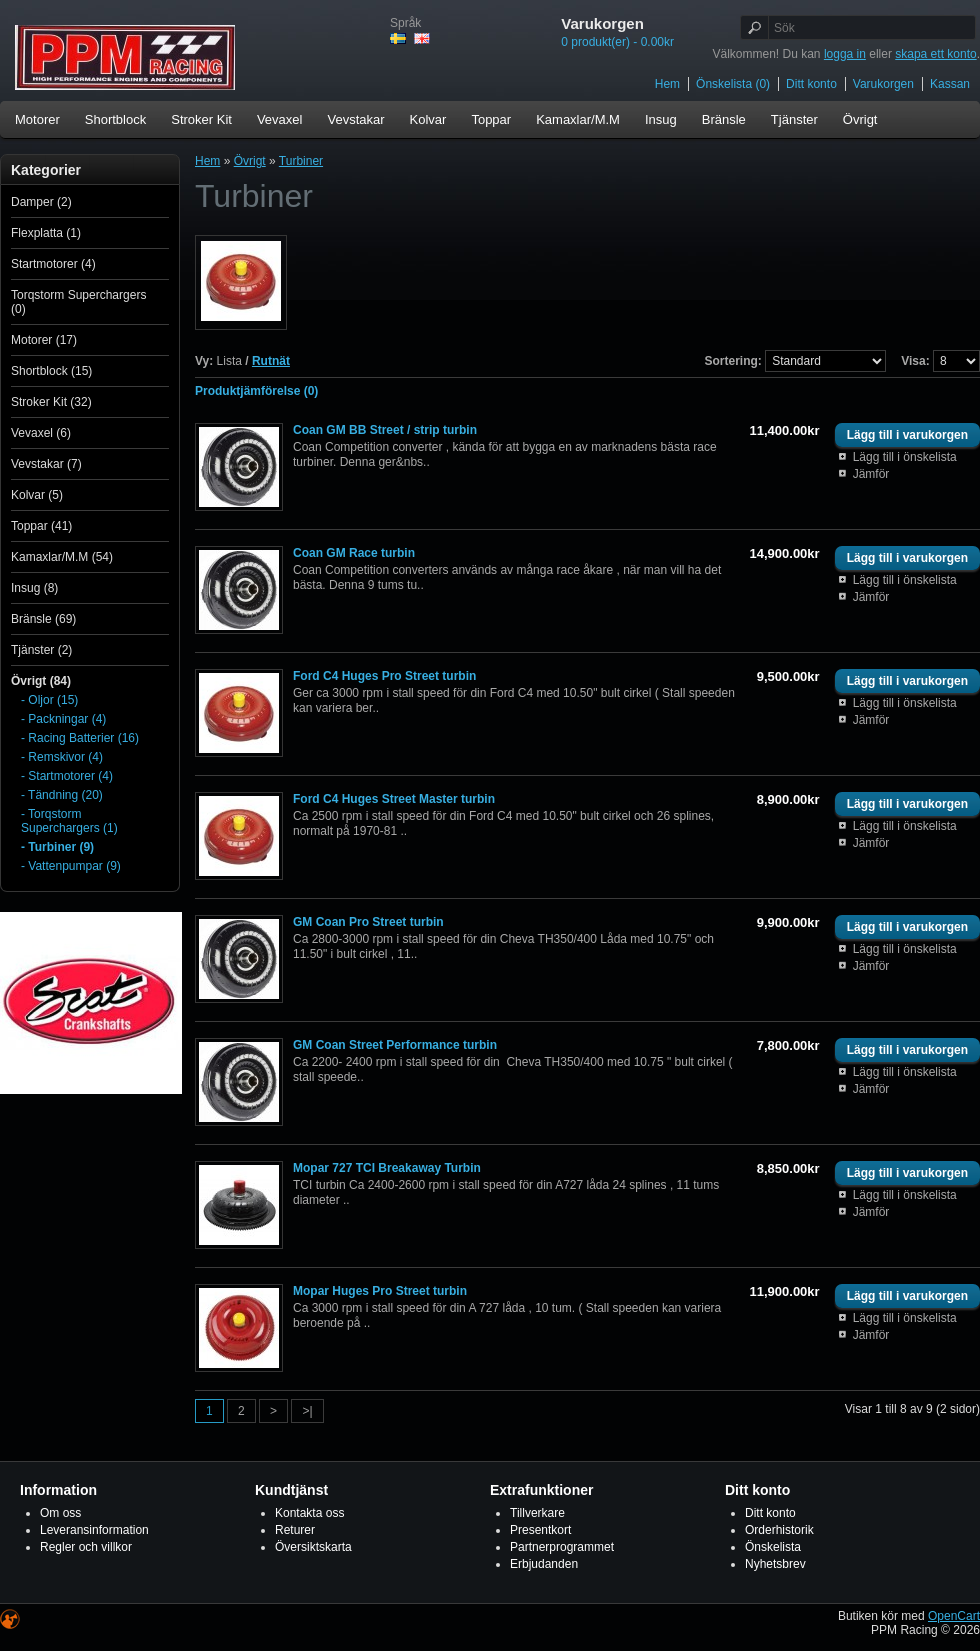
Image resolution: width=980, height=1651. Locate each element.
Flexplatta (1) (46, 233)
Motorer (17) (44, 340)
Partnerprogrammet (562, 1547)
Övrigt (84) (41, 681)
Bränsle (724, 119)
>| (307, 1411)
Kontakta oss (309, 1513)
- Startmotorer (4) (67, 776)
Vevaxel (280, 119)
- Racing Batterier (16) (80, 738)
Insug (661, 119)
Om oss (60, 1513)
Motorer (37, 119)
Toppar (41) (41, 526)
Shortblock (115, 119)
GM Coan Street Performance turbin (395, 1045)
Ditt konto (811, 84)
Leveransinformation (94, 1530)
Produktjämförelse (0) (256, 391)
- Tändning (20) (62, 795)
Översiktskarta (313, 1547)
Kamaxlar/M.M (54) (62, 557)
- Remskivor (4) (62, 757)
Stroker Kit (201, 119)
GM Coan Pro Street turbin (368, 922)
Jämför (871, 474)
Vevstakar (355, 119)
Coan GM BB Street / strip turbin (385, 430)
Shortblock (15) (51, 371)
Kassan (950, 84)
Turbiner (301, 161)
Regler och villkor (86, 1547)
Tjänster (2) (41, 650)
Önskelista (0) (733, 84)
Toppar (491, 119)
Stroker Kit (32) (51, 402)
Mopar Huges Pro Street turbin (380, 1291)
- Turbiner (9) (57, 847)
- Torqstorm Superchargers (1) (69, 821)
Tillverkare (537, 1513)
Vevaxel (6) (41, 433)
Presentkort (540, 1530)
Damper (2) (41, 202)
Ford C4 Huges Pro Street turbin (384, 676)
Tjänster (794, 119)
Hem (667, 84)
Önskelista (773, 1547)
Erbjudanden (544, 1564)
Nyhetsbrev (775, 1564)
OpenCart (954, 1616)
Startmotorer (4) (53, 264)
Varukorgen (883, 84)
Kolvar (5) (37, 495)
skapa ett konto (935, 54)
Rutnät (271, 361)
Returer (295, 1530)
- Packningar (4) (63, 719)
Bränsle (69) (43, 619)
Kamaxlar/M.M (578, 119)
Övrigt (860, 119)
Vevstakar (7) (46, 464)
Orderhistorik (779, 1530)
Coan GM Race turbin (354, 553)
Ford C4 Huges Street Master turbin (394, 799)
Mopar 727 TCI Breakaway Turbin (387, 1168)
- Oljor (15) (49, 700)
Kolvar (428, 119)
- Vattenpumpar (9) (71, 866)
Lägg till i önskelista (905, 457)
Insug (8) (34, 588)
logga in (845, 54)
